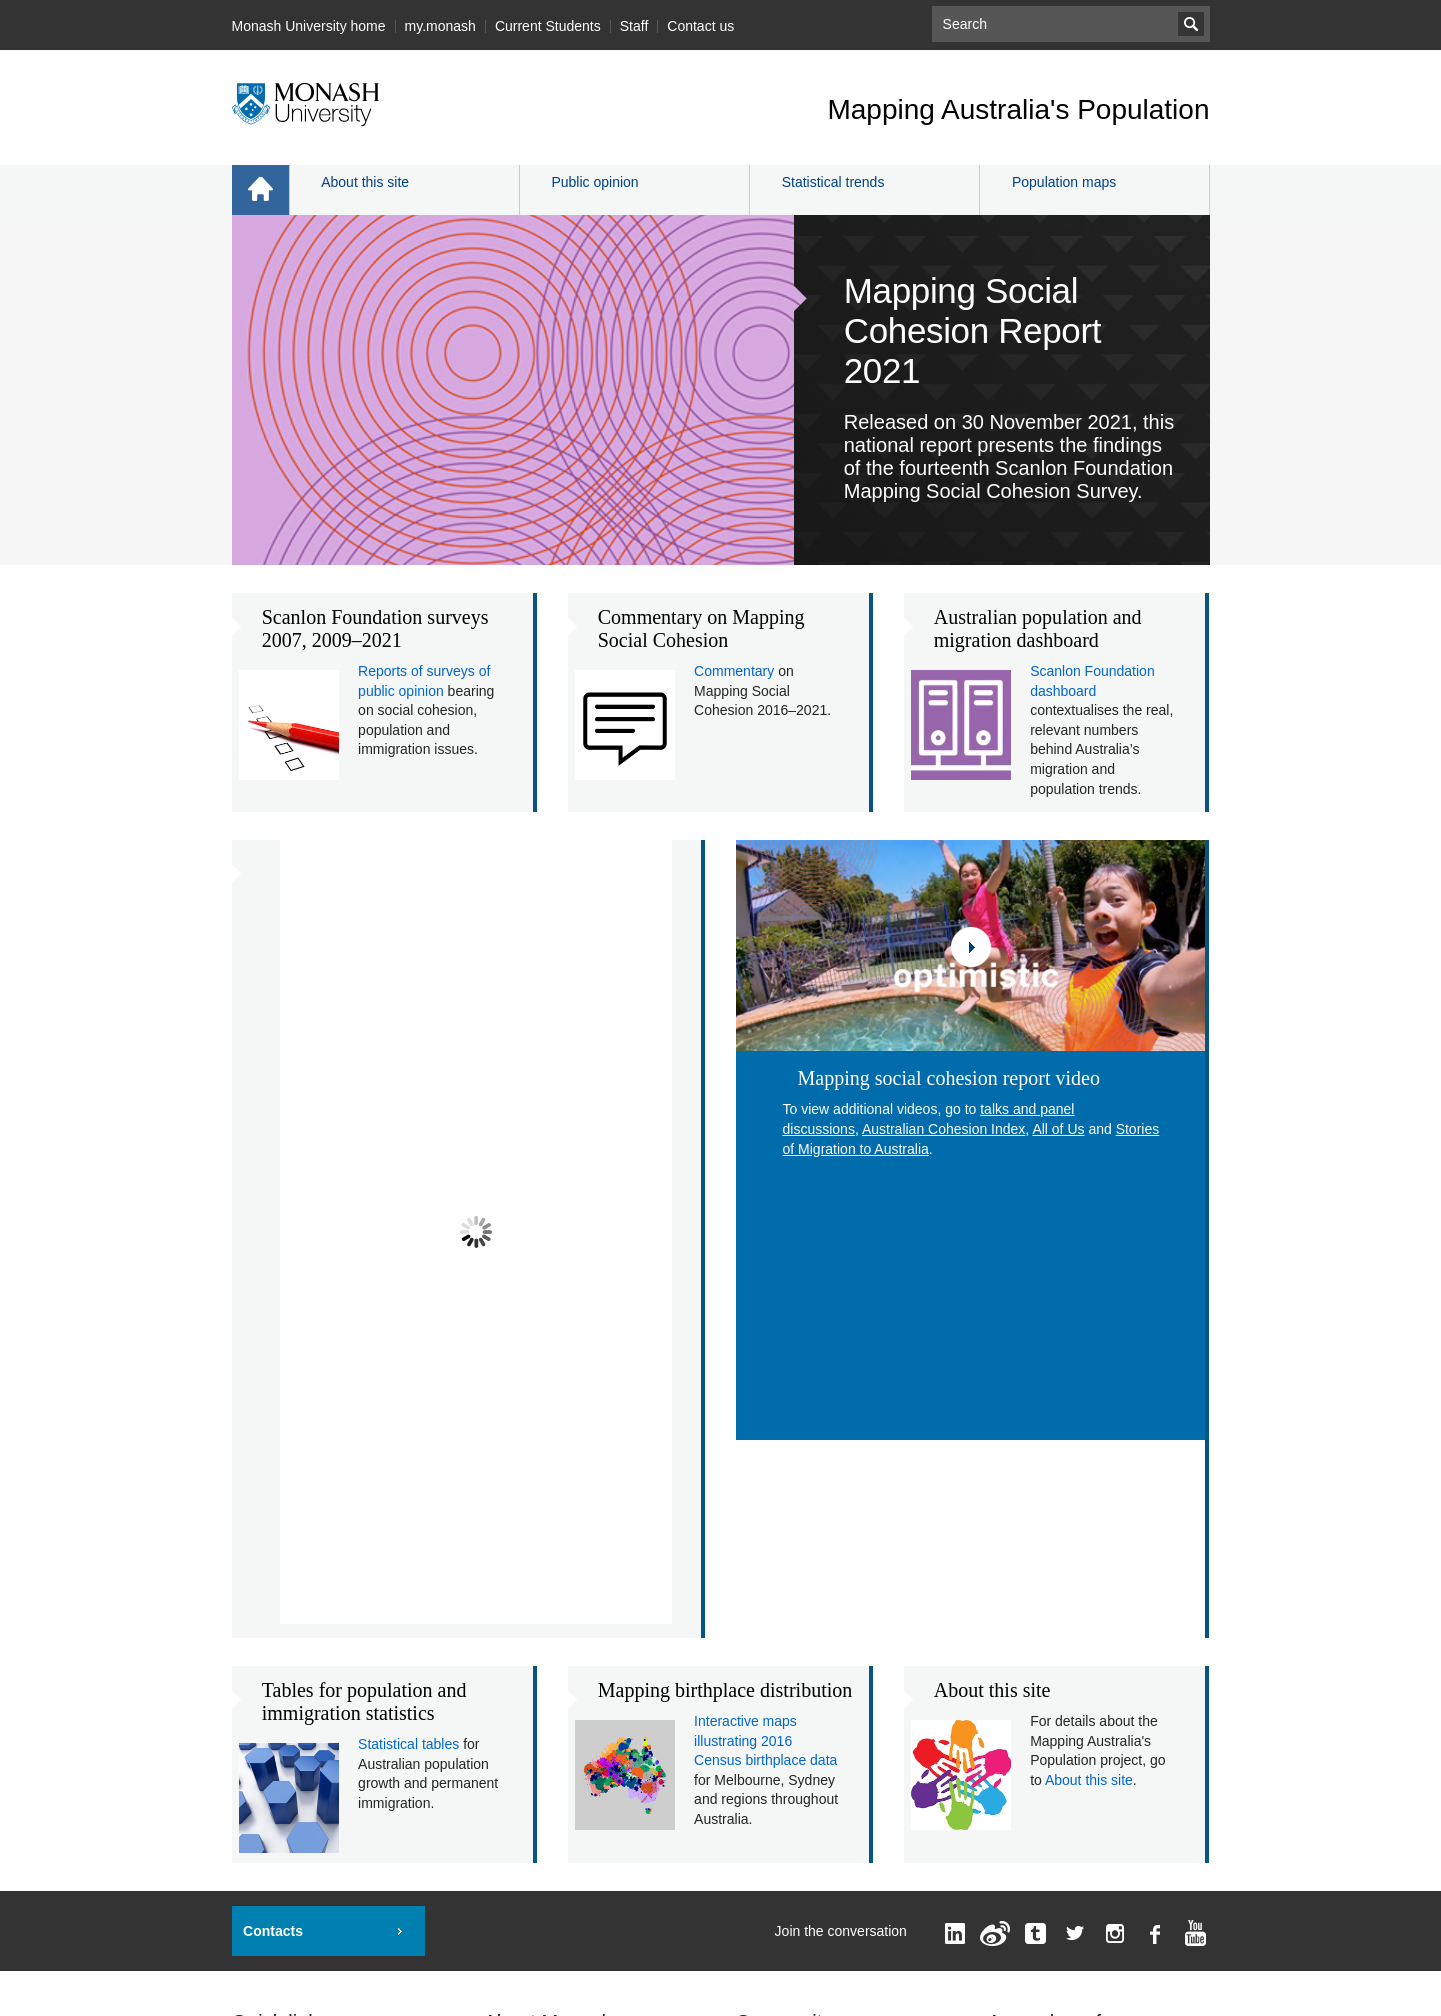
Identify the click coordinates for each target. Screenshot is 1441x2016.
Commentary (734, 671)
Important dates (280, 1606)
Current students (788, 1606)
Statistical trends (833, 182)
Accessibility (751, 1949)
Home (260, 189)
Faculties (512, 1606)
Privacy (956, 1949)
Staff (634, 26)
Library (253, 1670)
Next (660, 1150)
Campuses (517, 1638)
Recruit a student (285, 1766)
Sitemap (761, 1670)
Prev (292, 1150)
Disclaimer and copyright (860, 1949)
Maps (249, 1702)
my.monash (440, 26)
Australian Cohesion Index (943, 1129)
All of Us (1058, 1129)
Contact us (700, 26)
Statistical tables (408, 1278)
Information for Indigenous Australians (1026, 1983)
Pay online (264, 1638)
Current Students (548, 26)
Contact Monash (535, 1702)
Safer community (284, 1830)
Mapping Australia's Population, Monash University (463, 1949)
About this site (365, 182)
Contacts (273, 1465)
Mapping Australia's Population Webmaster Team (795, 1929)
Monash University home (309, 26)
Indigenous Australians (302, 1798)
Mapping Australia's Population (1018, 109)
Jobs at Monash (281, 1734)
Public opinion (594, 182)
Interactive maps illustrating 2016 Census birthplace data (765, 1274)
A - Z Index (518, 1670)
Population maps (1064, 182)
